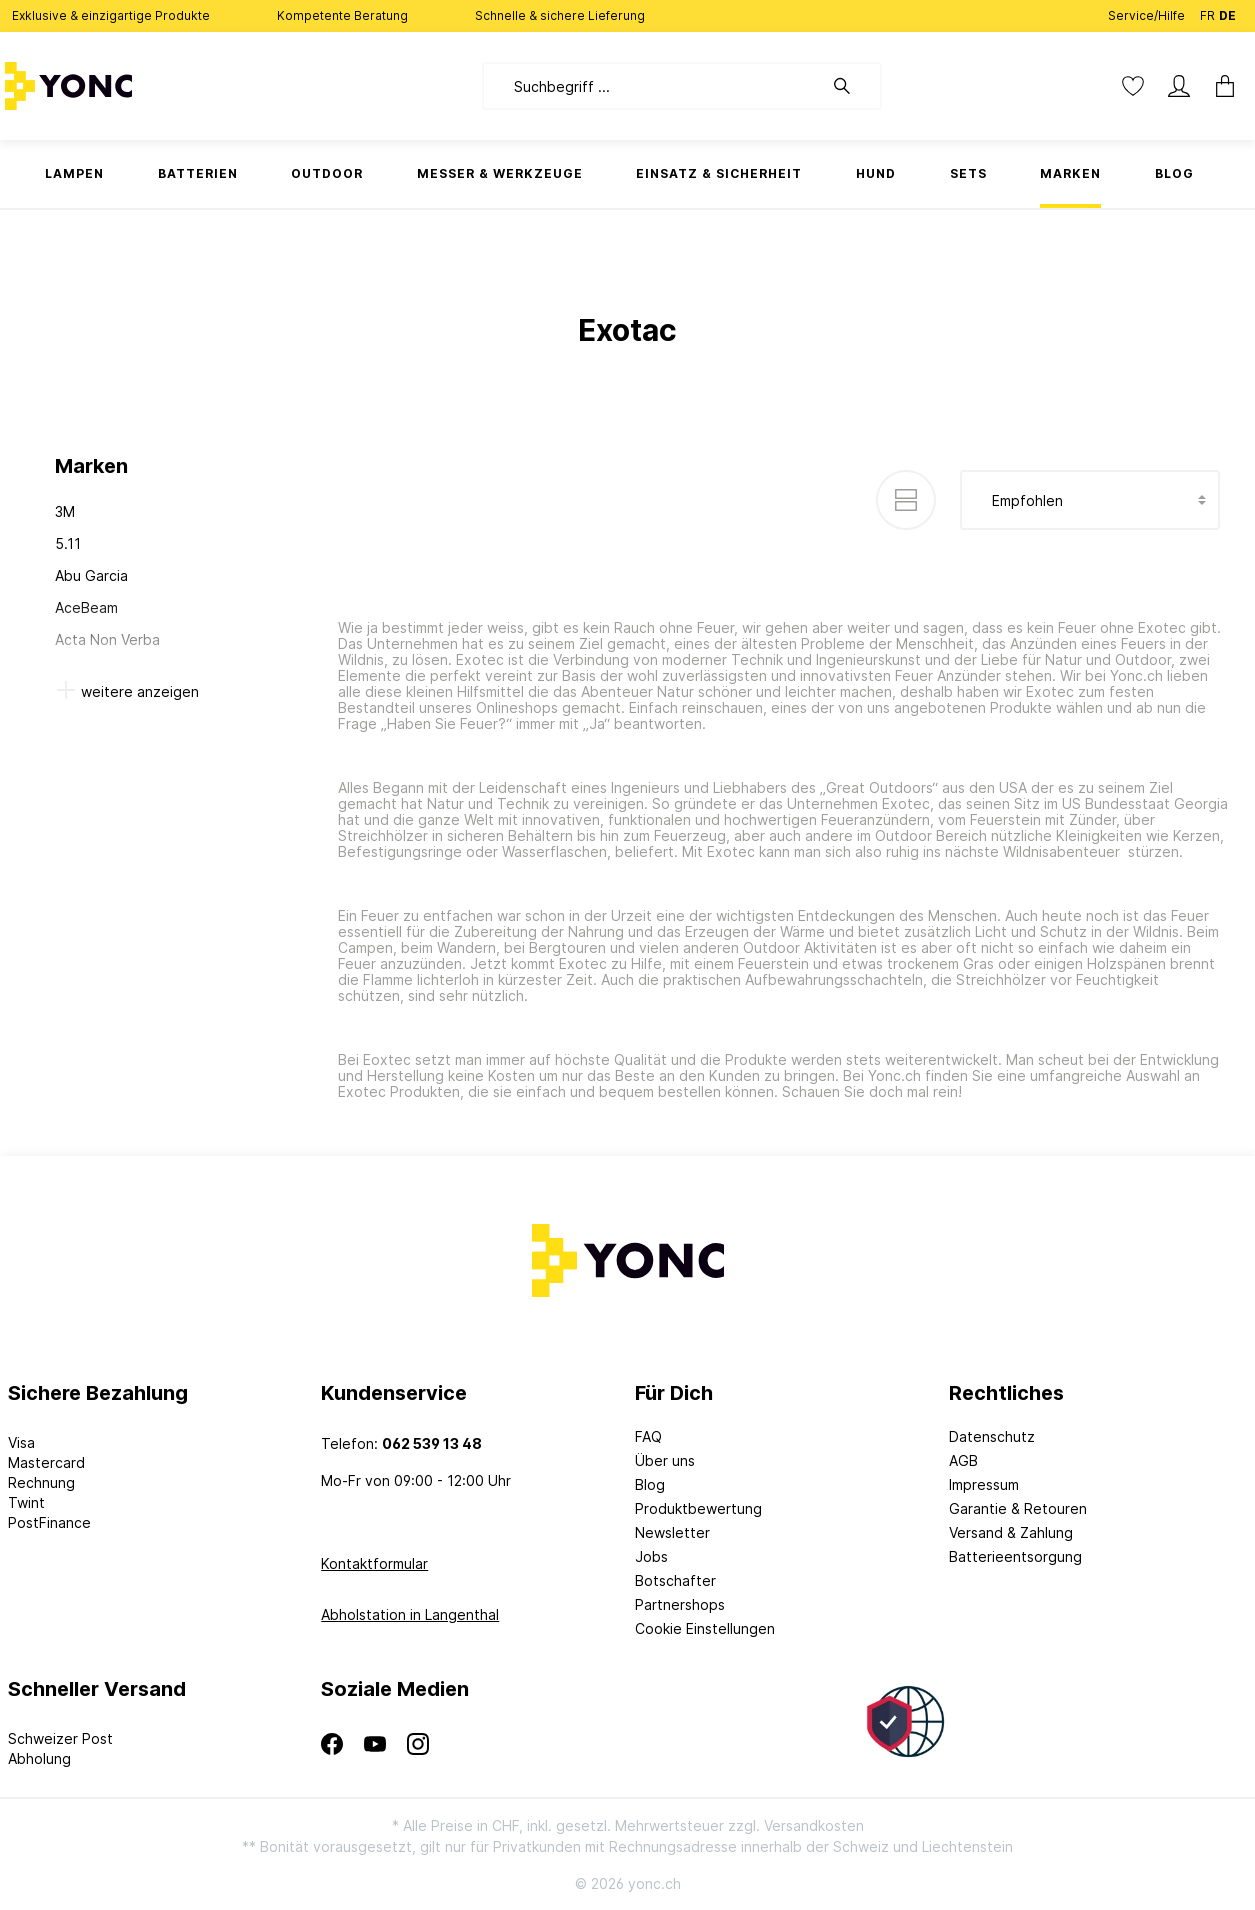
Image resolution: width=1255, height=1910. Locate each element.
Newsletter (672, 1532)
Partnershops (680, 1604)
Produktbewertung (698, 1508)
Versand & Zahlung (1011, 1532)
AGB (963, 1460)
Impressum (984, 1484)
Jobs (651, 1556)
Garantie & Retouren (1018, 1508)
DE (1227, 11)
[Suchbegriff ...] (652, 86)
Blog (650, 1484)
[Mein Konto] (1179, 86)
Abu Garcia (91, 575)
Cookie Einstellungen (705, 1628)
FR (1207, 11)
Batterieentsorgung (1015, 1556)
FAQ (648, 1436)
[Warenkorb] (1225, 86)
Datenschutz (992, 1436)
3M (65, 511)
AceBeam (86, 607)
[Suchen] (852, 86)
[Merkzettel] (1133, 86)
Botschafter (675, 1580)
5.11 (68, 543)
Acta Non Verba (107, 639)
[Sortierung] (1090, 500)
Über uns (665, 1460)
